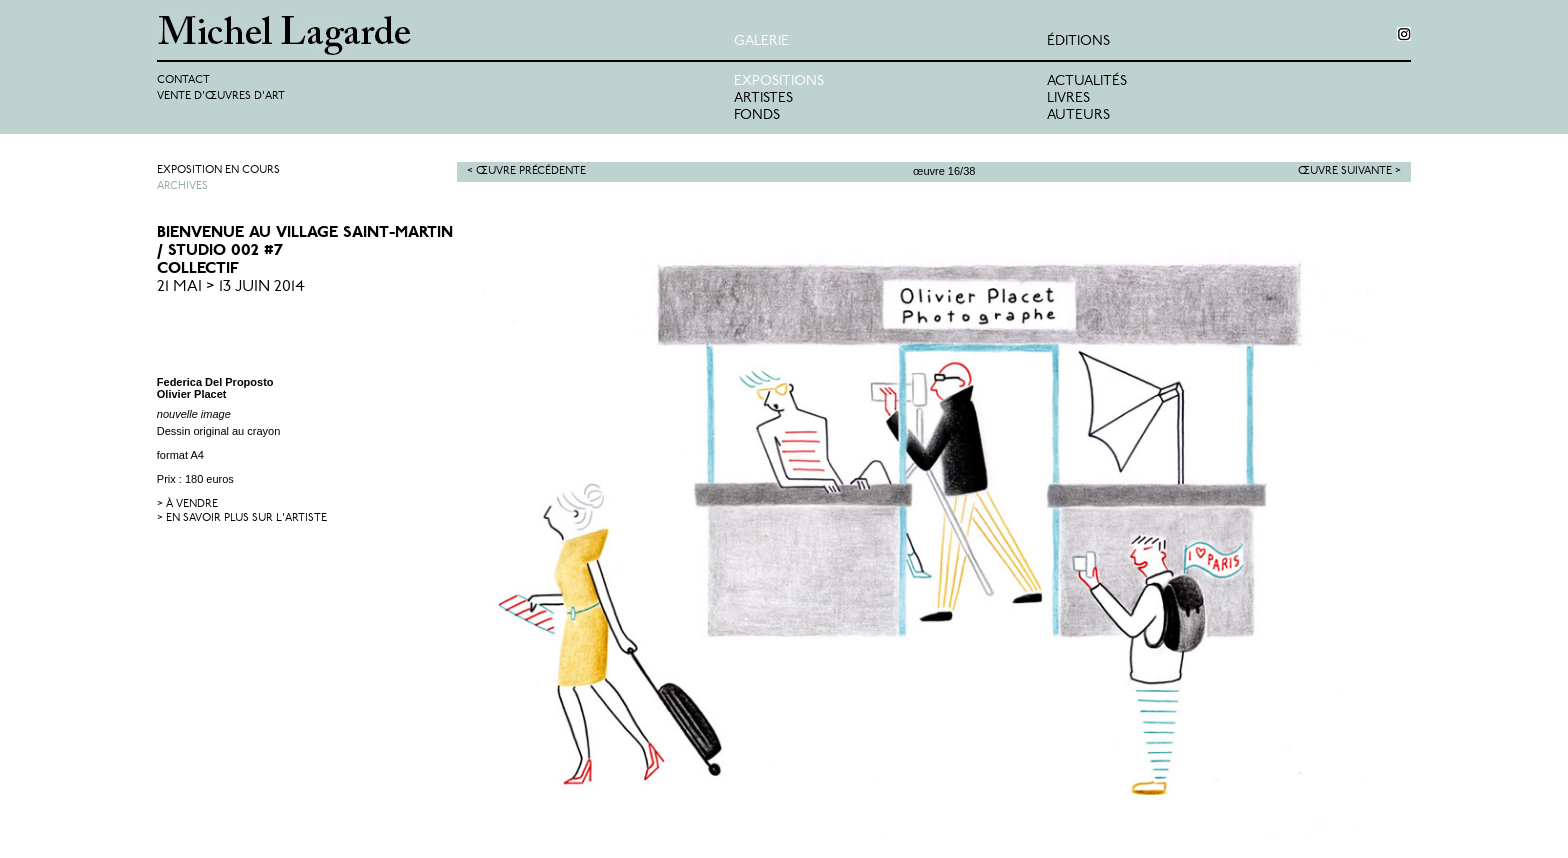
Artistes (763, 98)
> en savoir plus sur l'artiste (242, 518)
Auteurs (1078, 115)
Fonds (757, 115)
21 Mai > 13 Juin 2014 (231, 287)
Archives (182, 186)
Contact (183, 80)
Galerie (761, 41)
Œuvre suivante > (1349, 171)
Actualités (1087, 81)
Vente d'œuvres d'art (221, 96)
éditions (1078, 41)
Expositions (779, 81)
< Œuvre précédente (526, 171)
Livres (1068, 98)
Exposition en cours (218, 170)
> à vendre (187, 504)
